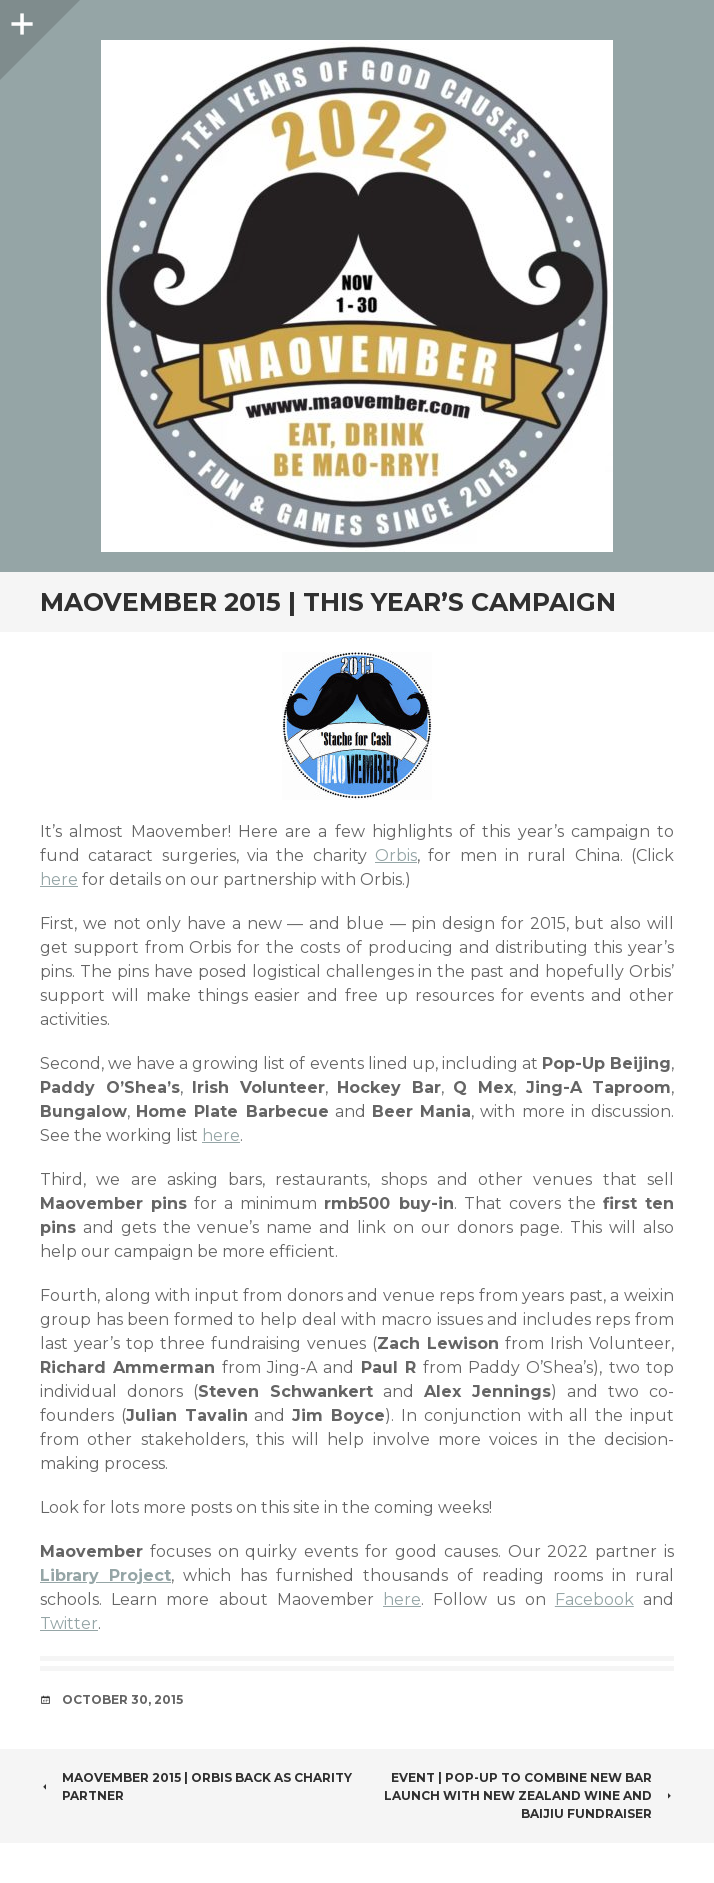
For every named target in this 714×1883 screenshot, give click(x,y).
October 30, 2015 (122, 1699)
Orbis (396, 855)
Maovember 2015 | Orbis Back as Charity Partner (196, 1786)
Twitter (69, 1623)
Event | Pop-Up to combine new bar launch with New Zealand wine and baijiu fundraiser (529, 1795)
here (59, 879)
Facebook (594, 1599)
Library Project (105, 1575)
